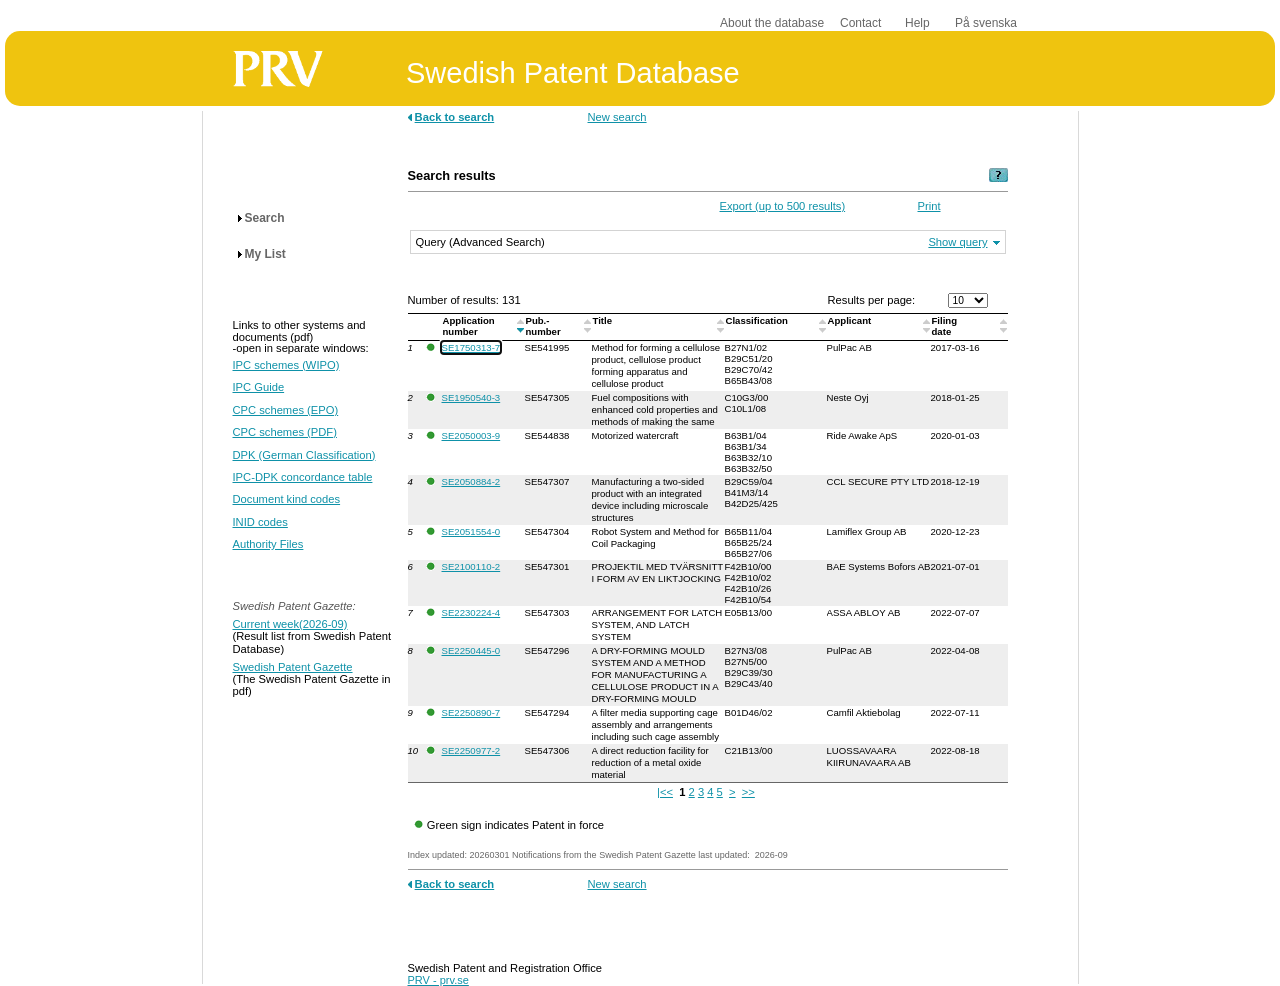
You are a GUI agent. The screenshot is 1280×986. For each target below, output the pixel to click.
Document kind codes (287, 499)
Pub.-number (545, 326)
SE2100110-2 (471, 566)
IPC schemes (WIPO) (286, 365)
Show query (957, 242)
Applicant (851, 320)
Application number (469, 326)
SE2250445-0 (471, 650)
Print (929, 206)
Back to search (455, 117)
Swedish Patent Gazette (293, 667)
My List (265, 254)
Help (917, 23)
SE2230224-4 (471, 612)
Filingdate (945, 326)
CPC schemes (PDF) (285, 432)
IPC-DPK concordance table (303, 477)
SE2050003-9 (471, 435)
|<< (665, 792)
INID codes (260, 522)
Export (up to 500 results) (783, 206)
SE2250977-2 (471, 750)
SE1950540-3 (471, 397)
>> (748, 792)
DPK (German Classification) (304, 455)
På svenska (986, 23)
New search (617, 117)
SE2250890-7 (471, 712)
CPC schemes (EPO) (286, 410)
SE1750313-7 (471, 347)
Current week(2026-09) (290, 624)
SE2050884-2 (471, 481)
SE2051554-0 (471, 531)
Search (265, 218)
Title (604, 320)
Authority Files (268, 544)
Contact (860, 23)
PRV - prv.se (438, 980)
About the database (772, 23)
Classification (758, 320)
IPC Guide (259, 387)
